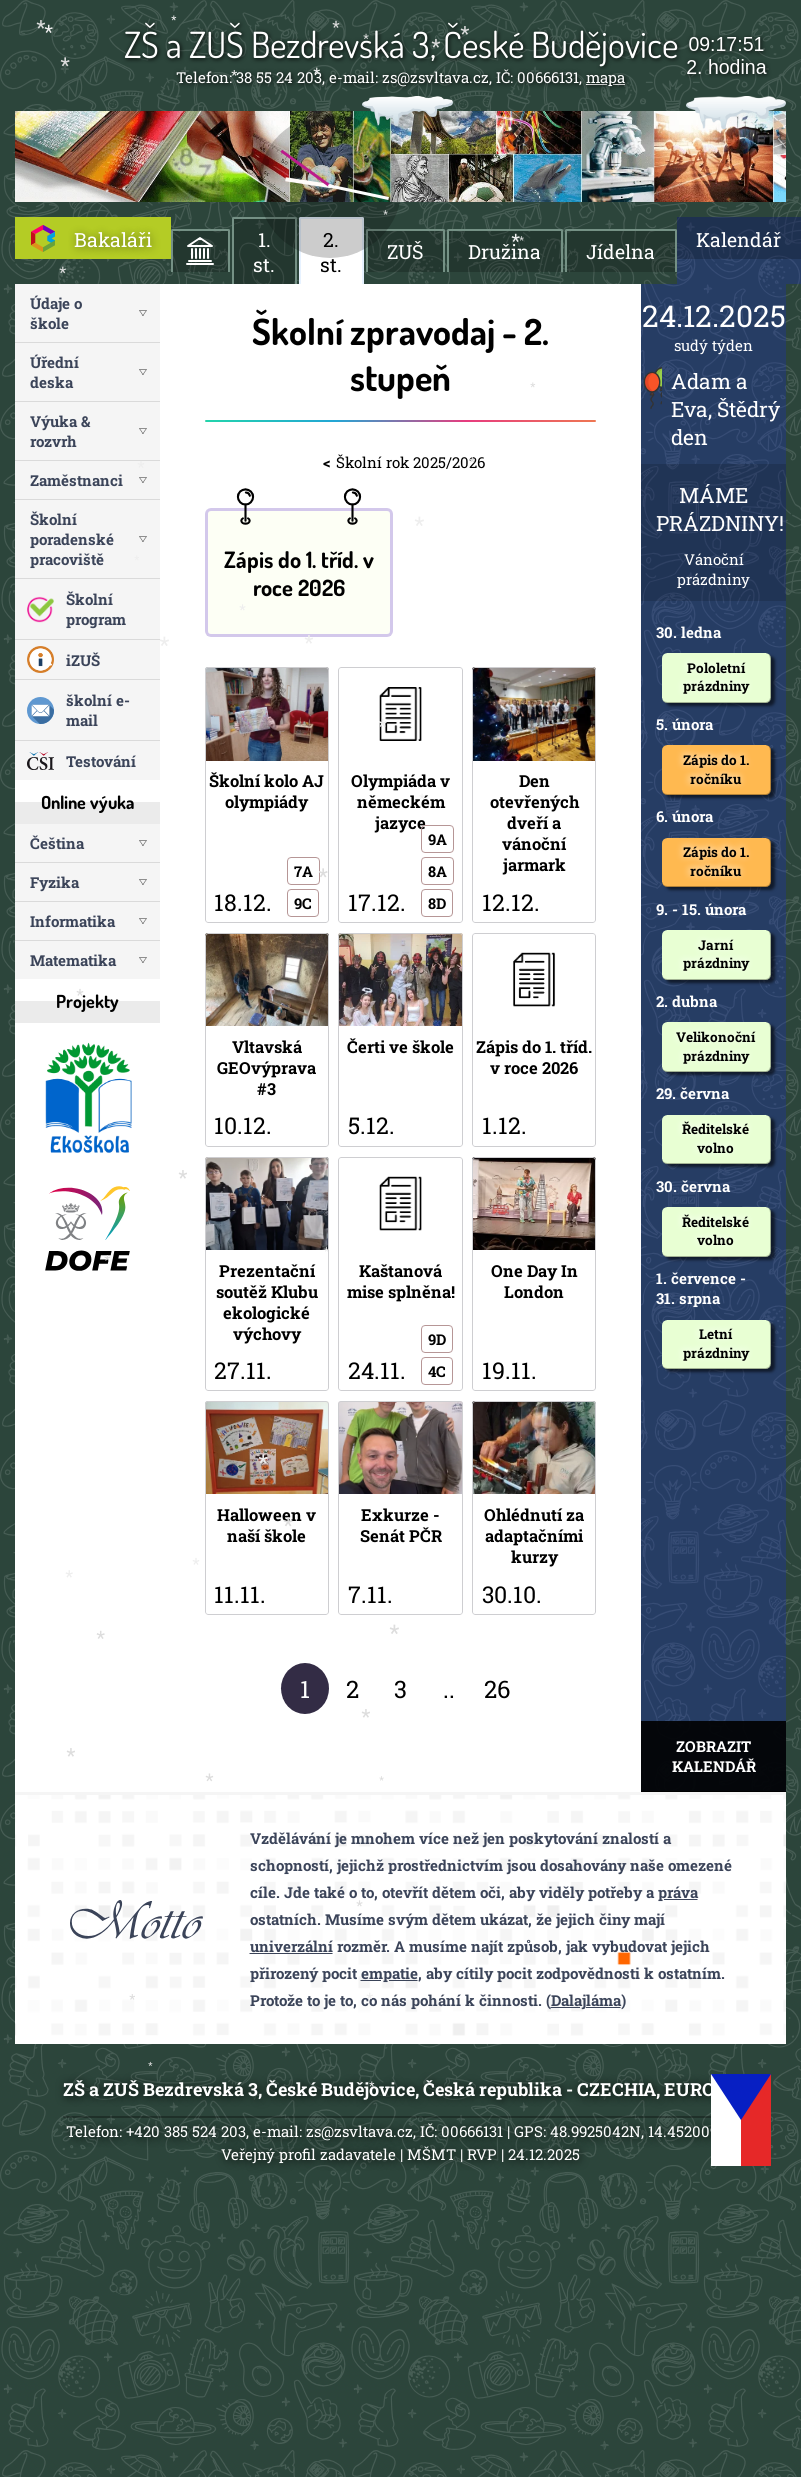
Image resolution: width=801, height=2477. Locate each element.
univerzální (291, 1946)
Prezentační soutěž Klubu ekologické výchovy (267, 1274)
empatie (389, 1973)
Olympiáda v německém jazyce (400, 795)
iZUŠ (83, 660)
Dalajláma (586, 2000)
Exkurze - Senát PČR (400, 1508)
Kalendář (738, 239)
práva (678, 1892)
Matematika (73, 960)
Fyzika (54, 882)
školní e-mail (98, 710)
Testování (101, 761)
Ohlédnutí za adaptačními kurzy (534, 1508)
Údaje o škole (56, 313)
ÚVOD (200, 250)
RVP (482, 2154)
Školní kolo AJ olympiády (267, 795)
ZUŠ (405, 251)
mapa (605, 77)
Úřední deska (54, 372)
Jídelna (620, 251)
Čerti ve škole (400, 1040)
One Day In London (534, 1274)
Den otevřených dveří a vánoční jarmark (534, 795)
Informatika (72, 921)
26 (497, 1689)
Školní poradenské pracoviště (72, 539)
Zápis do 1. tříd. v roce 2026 (299, 573)
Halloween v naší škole (267, 1508)
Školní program (96, 609)
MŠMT (431, 2154)
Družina (504, 251)
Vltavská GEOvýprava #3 (267, 1040)
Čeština (57, 843)
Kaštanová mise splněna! (400, 1274)
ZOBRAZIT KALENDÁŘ (714, 1756)
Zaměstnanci (76, 480)
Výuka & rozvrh (60, 431)
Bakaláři (113, 239)
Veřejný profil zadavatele (308, 2154)
